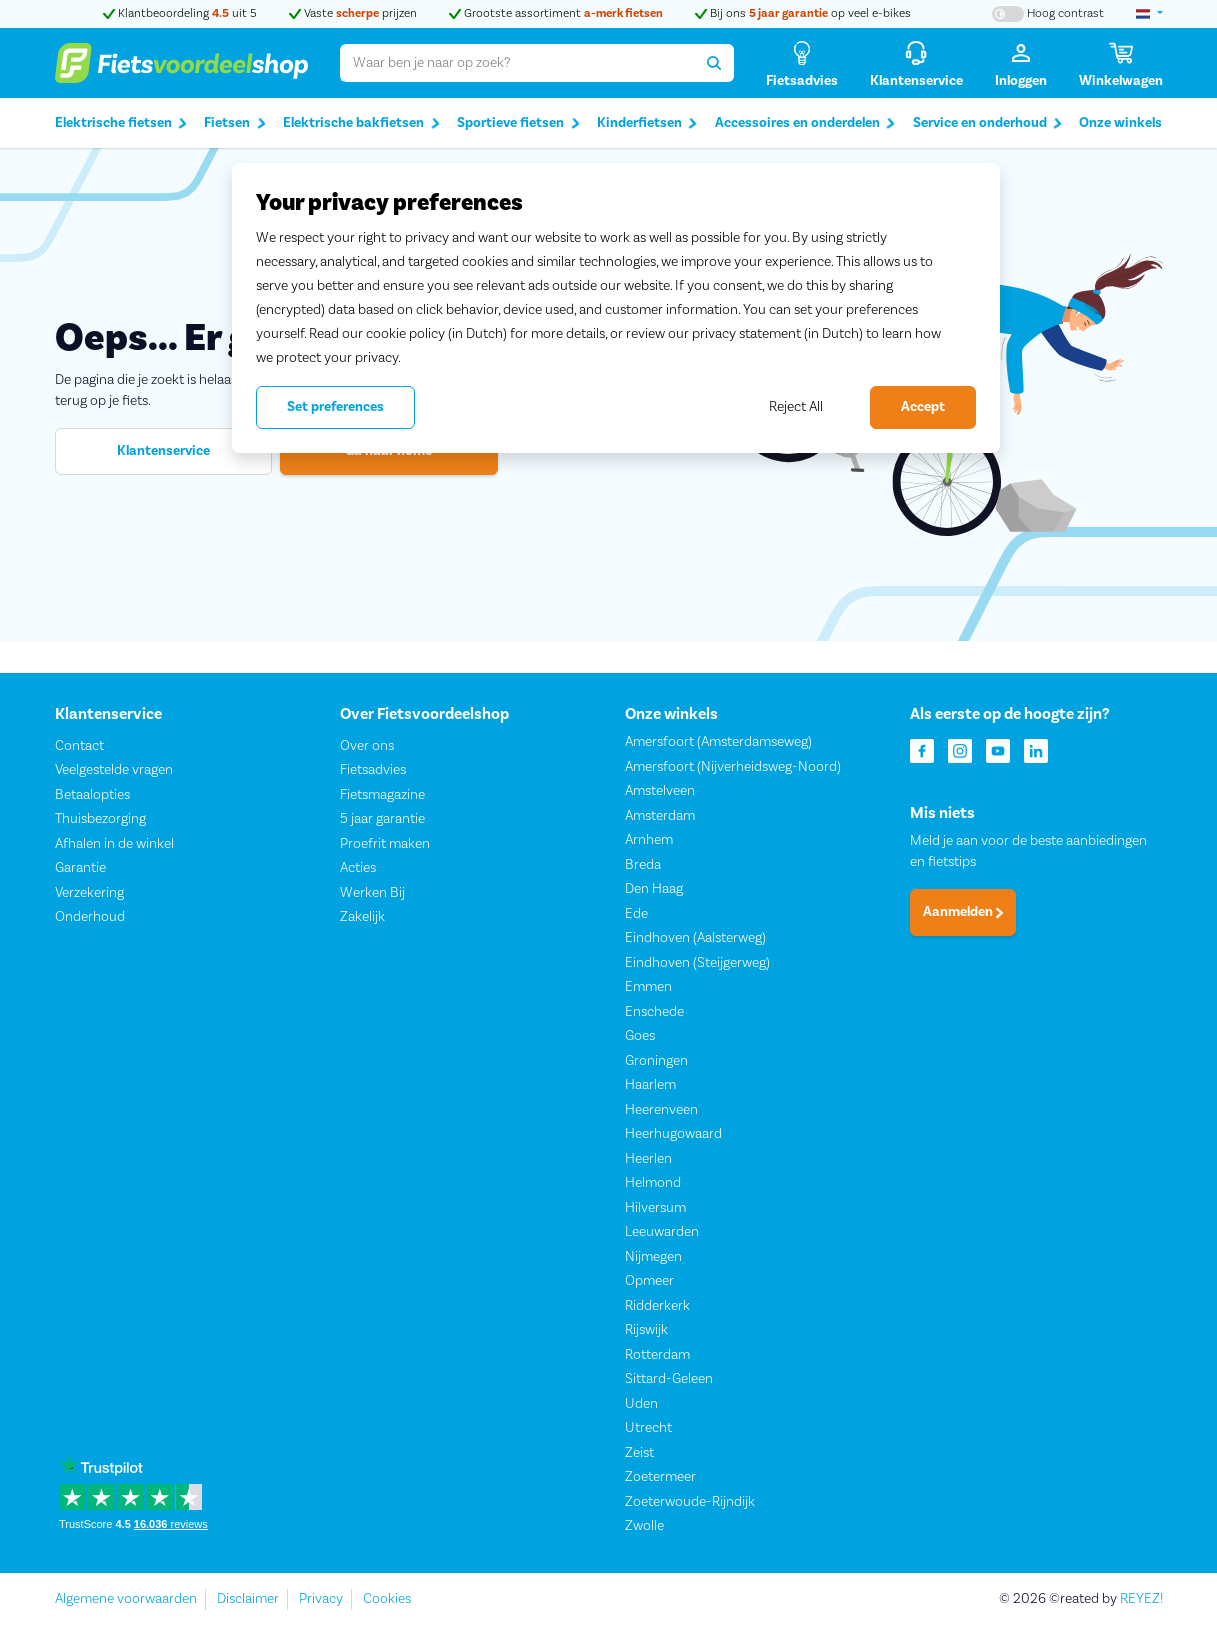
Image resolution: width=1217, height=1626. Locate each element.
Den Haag (654, 890)
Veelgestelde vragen (114, 771)
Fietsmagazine (382, 795)
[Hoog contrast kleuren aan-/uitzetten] (1048, 14)
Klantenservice (163, 451)
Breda (643, 865)
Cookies (387, 1599)
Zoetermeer (660, 1478)
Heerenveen (661, 1110)
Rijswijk (646, 1331)
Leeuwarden (662, 1233)
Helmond (653, 1184)
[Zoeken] (714, 63)
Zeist (639, 1453)
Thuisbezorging (100, 820)
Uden (641, 1404)
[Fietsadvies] (802, 63)
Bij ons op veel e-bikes (803, 13)
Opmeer (649, 1282)
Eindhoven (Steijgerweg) (697, 963)
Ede (636, 914)
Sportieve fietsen (518, 123)
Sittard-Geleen (669, 1380)
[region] (616, 308)
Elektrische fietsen (121, 123)
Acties (358, 869)
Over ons (367, 746)
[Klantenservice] (916, 63)
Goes (640, 1037)
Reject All (796, 407)
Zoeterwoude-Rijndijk (690, 1502)
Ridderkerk (657, 1306)
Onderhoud (90, 918)
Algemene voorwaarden (126, 1599)
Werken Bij (372, 893)
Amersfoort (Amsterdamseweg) (718, 743)
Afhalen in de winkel (114, 844)
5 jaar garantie (382, 820)
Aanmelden (963, 913)
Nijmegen (653, 1257)
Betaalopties (92, 795)
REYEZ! (1141, 1599)
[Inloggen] (1021, 63)
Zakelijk (362, 918)
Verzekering (89, 893)
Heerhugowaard (673, 1135)
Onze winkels (1120, 123)
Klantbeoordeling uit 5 (180, 13)
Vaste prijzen (353, 13)
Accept (923, 407)
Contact (79, 746)
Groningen (656, 1061)
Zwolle (644, 1527)
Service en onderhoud (988, 123)
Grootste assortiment (556, 13)
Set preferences (335, 407)
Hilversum (655, 1208)
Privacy (321, 1599)
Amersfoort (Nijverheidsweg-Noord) (733, 767)
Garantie (80, 869)
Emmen (648, 988)
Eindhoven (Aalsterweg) (695, 939)
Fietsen (235, 123)
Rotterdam (657, 1355)
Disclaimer (248, 1599)
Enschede (654, 1012)
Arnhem (649, 841)
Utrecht (648, 1429)
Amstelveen (660, 792)
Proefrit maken (385, 844)
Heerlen (648, 1159)
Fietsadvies (373, 771)
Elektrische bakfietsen (361, 123)
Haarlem (650, 1086)
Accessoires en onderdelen (805, 123)
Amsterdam (660, 816)
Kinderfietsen (647, 123)
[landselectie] (1149, 14)
